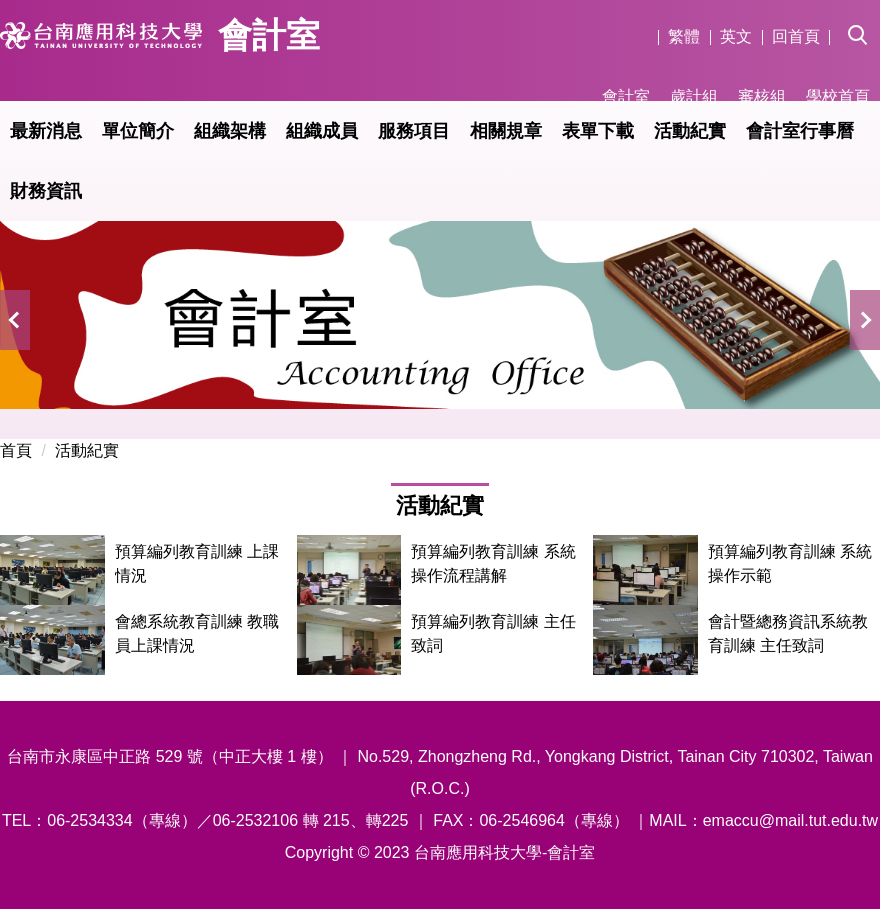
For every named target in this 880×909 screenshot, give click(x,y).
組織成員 (322, 131)
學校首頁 (838, 96)
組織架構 (230, 131)
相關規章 (506, 131)
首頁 (16, 450)
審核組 (762, 96)
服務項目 (414, 131)
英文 (736, 36)
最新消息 (46, 131)
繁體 (684, 36)
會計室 (626, 96)
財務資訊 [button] (46, 191)
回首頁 (796, 36)
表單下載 (598, 131)
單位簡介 (138, 131)
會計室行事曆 (800, 131)
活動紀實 (690, 131)
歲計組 (694, 96)
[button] (864, 21)
